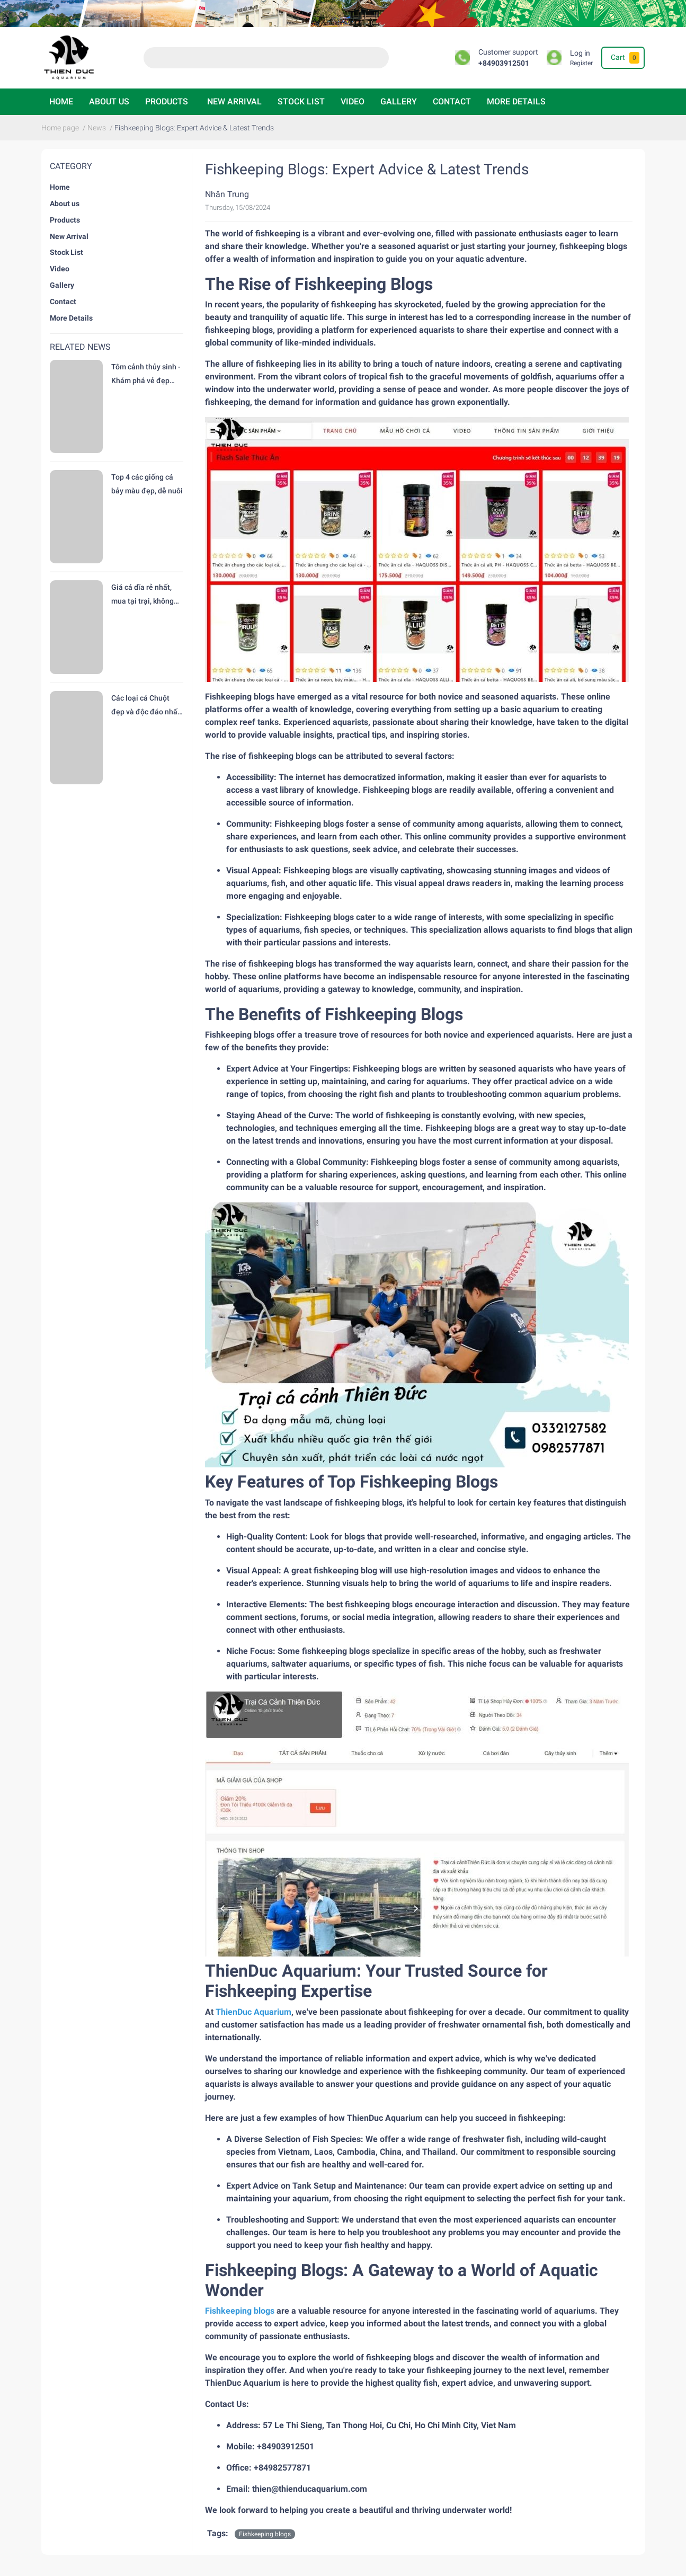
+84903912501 (503, 63)
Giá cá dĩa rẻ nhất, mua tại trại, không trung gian (142, 595)
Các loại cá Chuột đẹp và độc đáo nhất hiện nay (145, 706)
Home (61, 101)
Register (581, 63)
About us (109, 101)
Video (352, 101)
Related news (80, 347)
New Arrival (234, 101)
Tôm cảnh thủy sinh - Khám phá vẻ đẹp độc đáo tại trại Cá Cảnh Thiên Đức (146, 374)
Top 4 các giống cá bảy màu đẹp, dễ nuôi (147, 484)
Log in (580, 53)
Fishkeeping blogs (265, 2534)
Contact (452, 101)
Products (166, 101)
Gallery (398, 101)
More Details (516, 101)
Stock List (301, 101)
